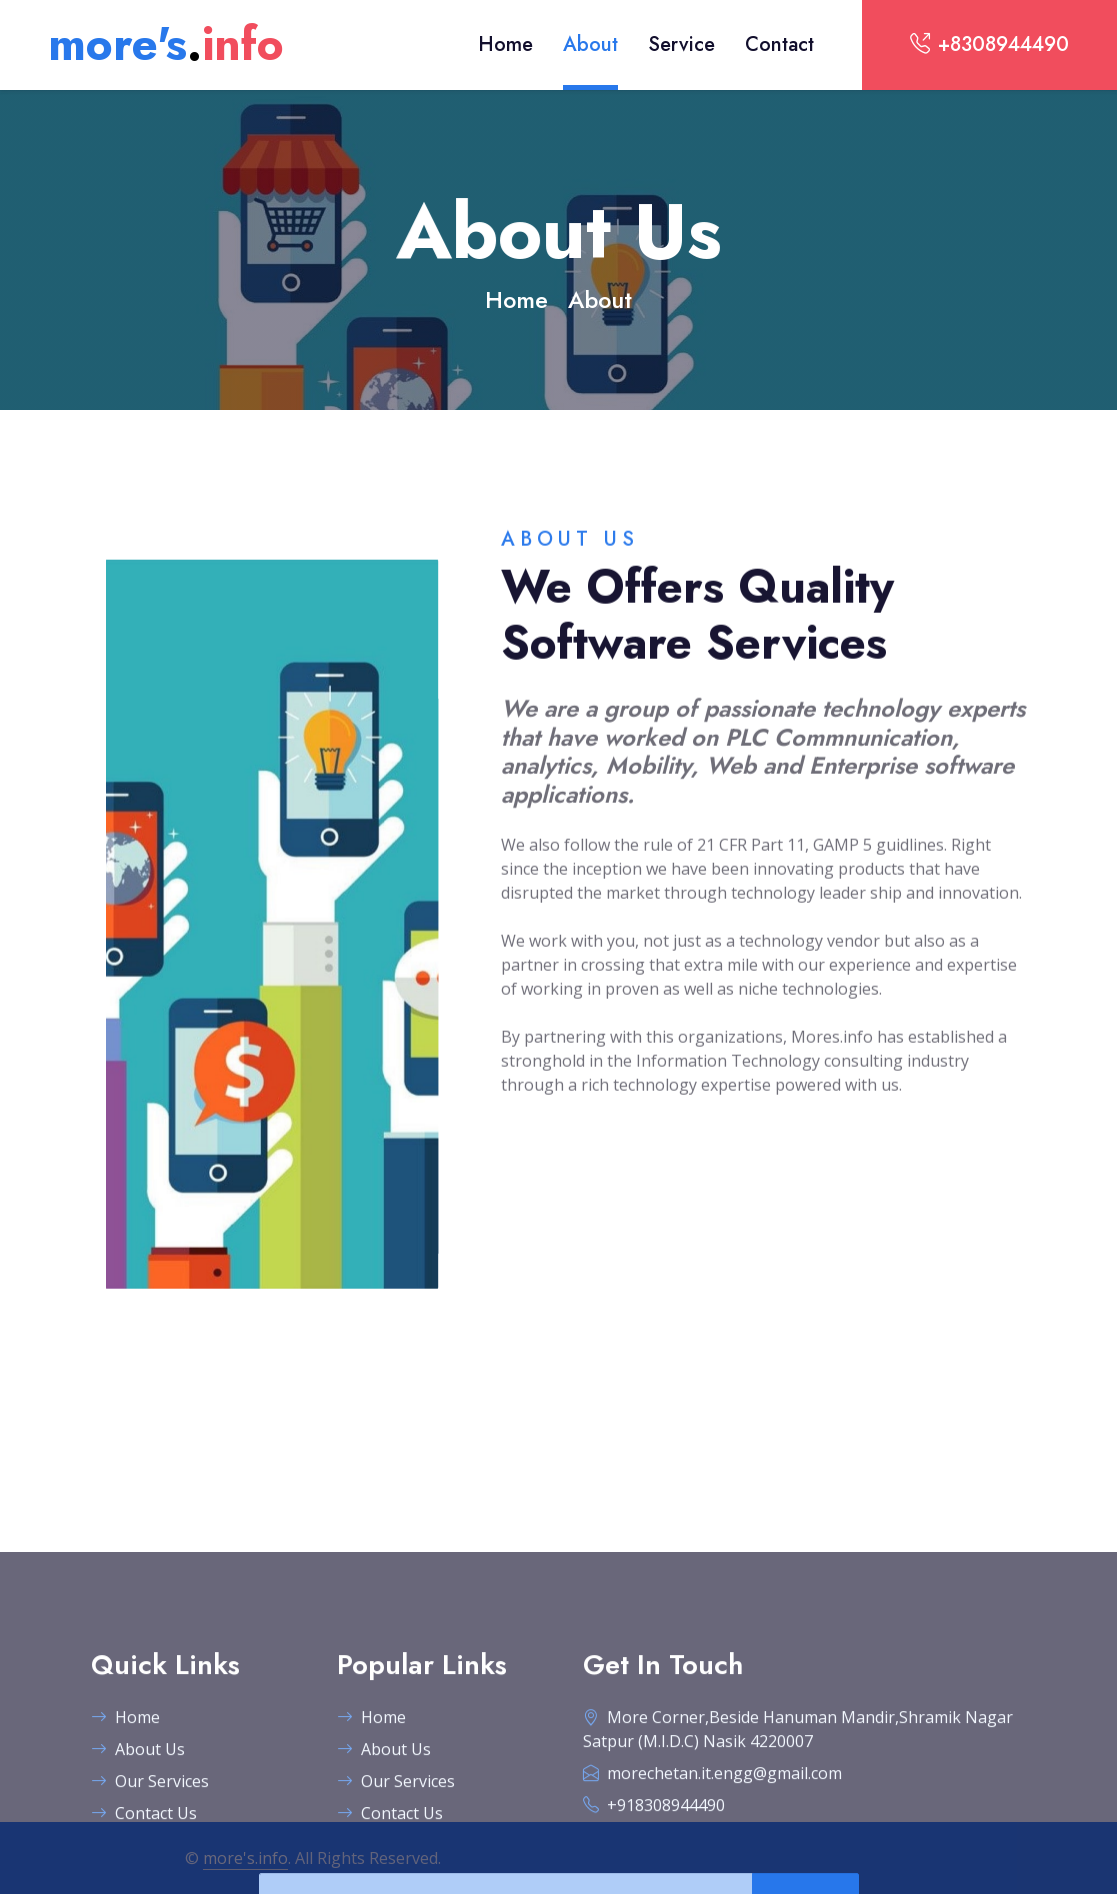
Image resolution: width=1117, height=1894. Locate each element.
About (590, 44)
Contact (779, 44)
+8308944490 (989, 44)
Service (681, 44)
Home (505, 44)
